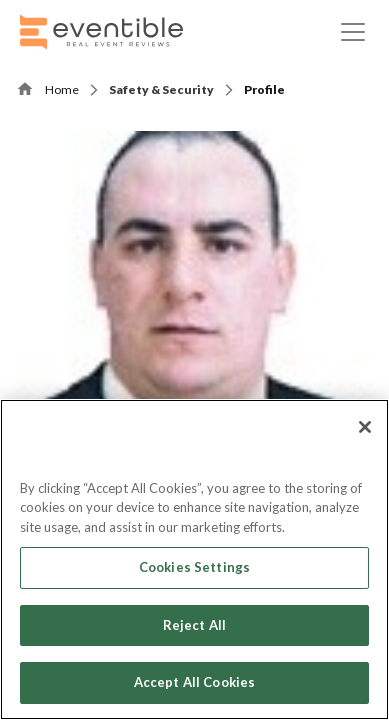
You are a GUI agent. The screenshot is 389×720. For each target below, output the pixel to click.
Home (62, 89)
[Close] (365, 427)
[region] (194, 559)
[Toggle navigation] (353, 32)
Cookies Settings (194, 567)
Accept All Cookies (194, 682)
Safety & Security (161, 89)
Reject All (194, 625)
